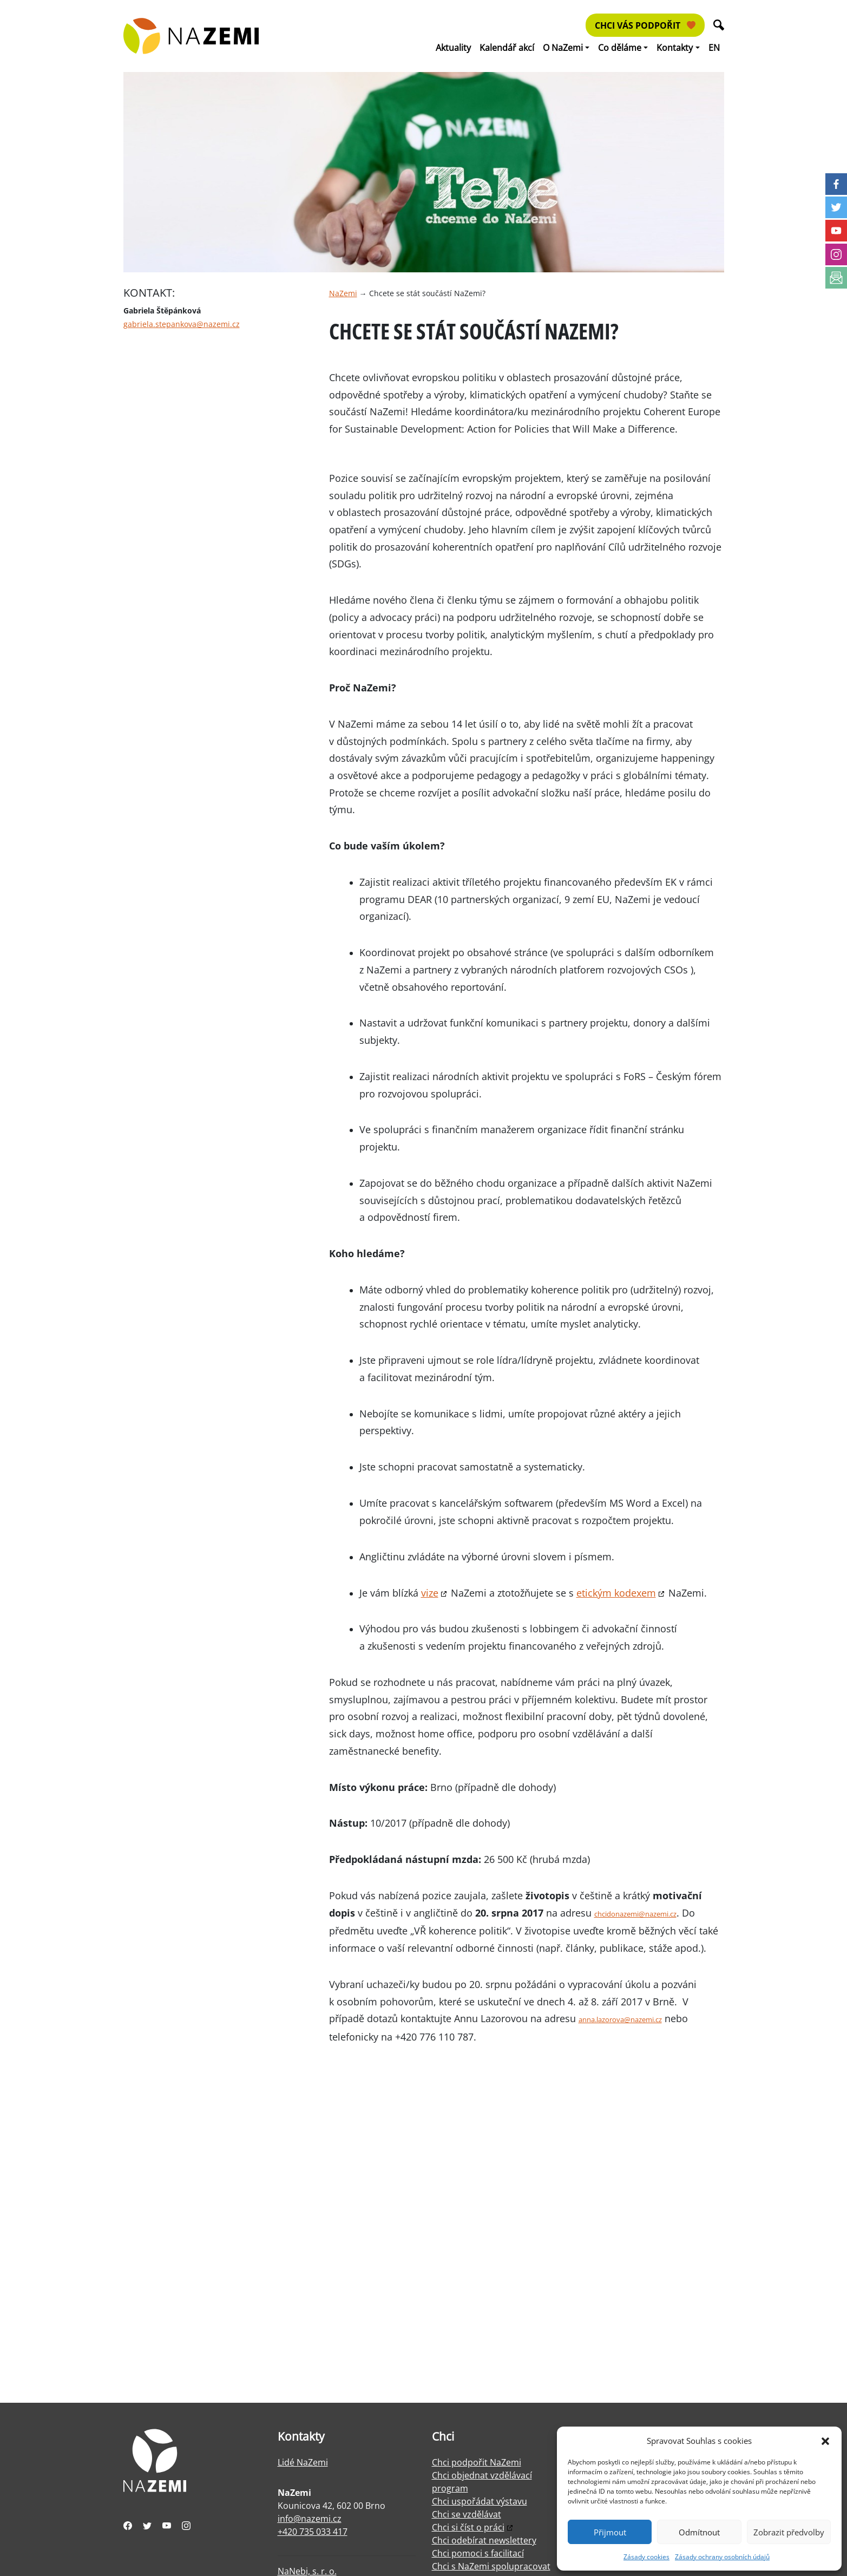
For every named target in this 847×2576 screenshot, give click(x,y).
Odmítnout (699, 2532)
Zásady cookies (646, 2556)
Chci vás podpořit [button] (645, 25)
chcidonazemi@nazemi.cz (635, 1914)
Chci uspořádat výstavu (479, 2501)
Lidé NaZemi (303, 2462)
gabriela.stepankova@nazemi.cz (181, 324)
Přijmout (610, 2532)
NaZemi (343, 293)
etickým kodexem (616, 1592)
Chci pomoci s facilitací (478, 2553)
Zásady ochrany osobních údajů (722, 2556)
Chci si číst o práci (468, 2527)
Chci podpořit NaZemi (476, 2462)
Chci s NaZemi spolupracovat (491, 2566)
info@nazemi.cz (310, 2519)
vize (429, 1592)
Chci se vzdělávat (466, 2514)
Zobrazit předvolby (788, 2532)
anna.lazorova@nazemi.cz (620, 2019)
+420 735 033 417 (312, 2532)
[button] (825, 2440)
